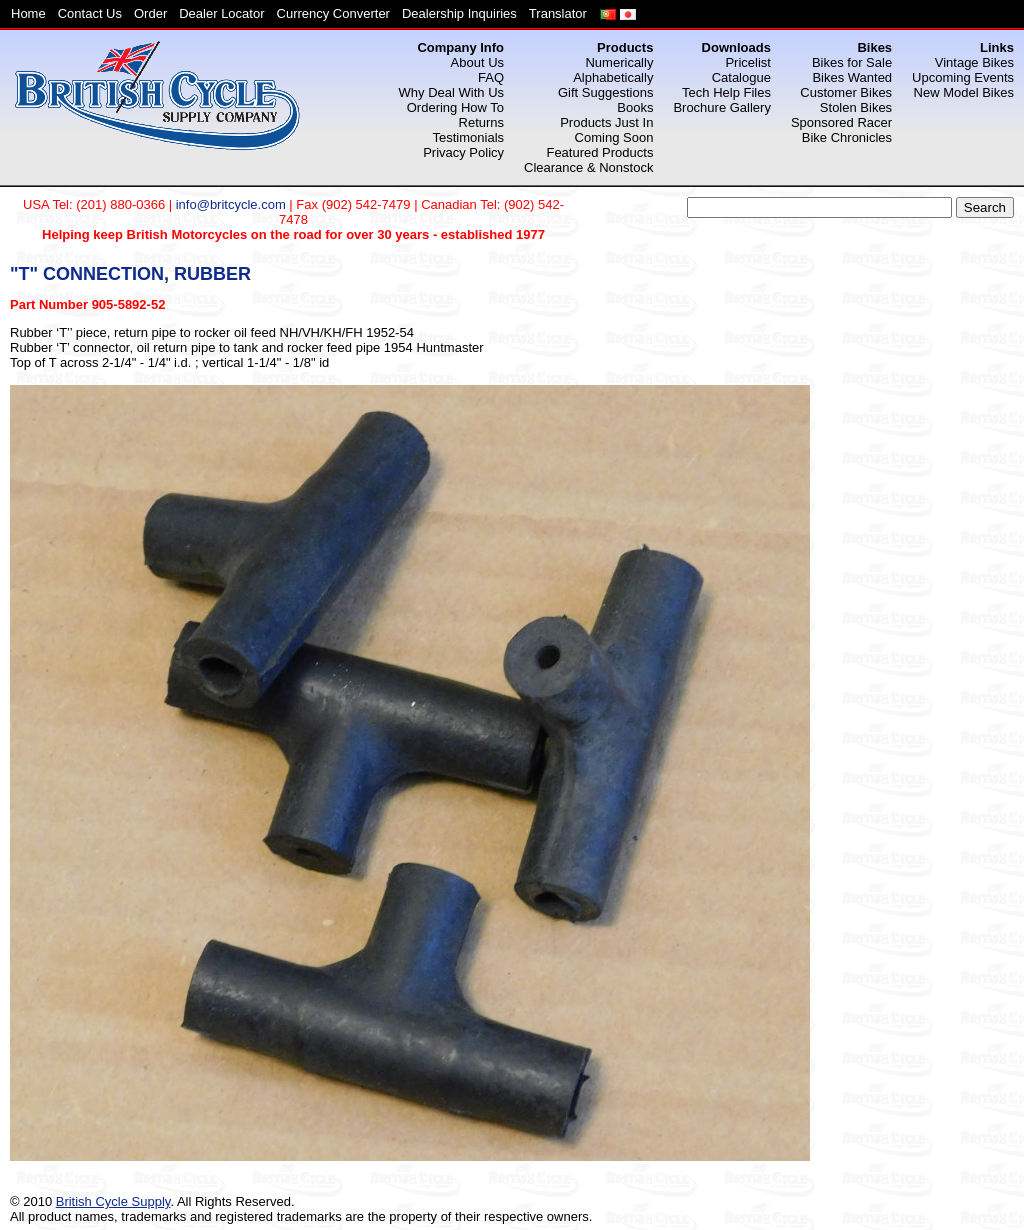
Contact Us (90, 13)
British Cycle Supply (113, 1201)
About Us (477, 62)
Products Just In (606, 122)
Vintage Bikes (974, 62)
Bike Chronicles (847, 137)
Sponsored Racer (841, 122)
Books (635, 107)
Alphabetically (613, 77)
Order (150, 13)
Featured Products (599, 152)
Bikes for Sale (852, 62)
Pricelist (748, 62)
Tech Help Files (726, 92)
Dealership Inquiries (459, 13)
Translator (558, 13)
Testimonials (469, 137)
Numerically (619, 62)
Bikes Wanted (852, 77)
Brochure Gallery (722, 107)
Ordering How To (455, 107)
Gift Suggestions (605, 92)
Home (28, 13)
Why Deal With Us (451, 92)
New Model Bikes (964, 92)
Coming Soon (614, 137)
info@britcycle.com (231, 204)
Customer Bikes (846, 92)
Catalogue (741, 77)
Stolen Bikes (856, 107)
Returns (482, 122)
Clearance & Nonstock (588, 167)
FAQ (491, 77)
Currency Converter (333, 13)
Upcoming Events (963, 77)
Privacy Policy (463, 152)
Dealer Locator (221, 13)
